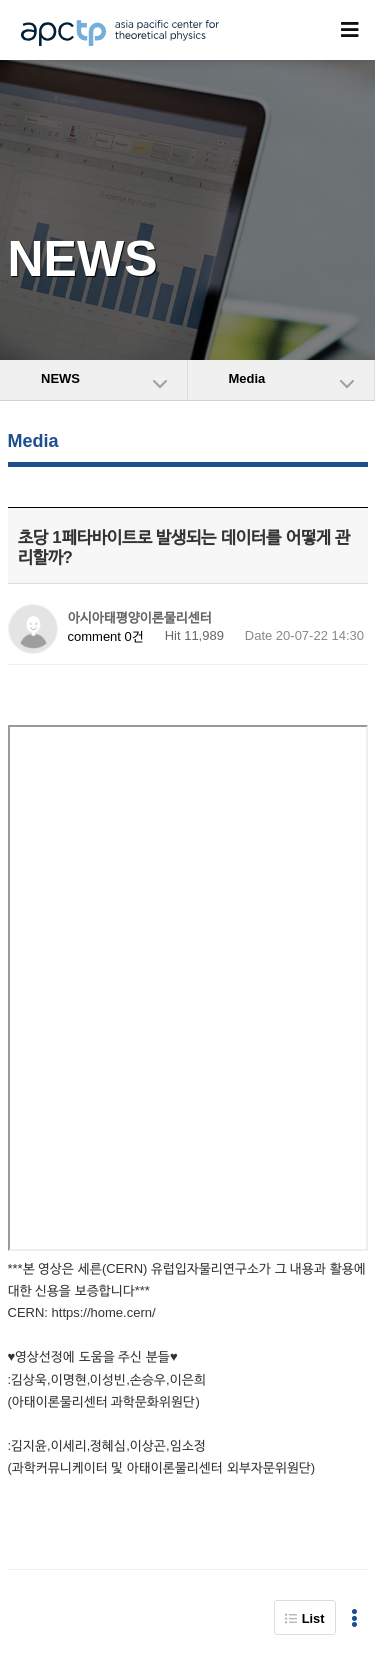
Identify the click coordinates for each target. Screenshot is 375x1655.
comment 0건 (106, 636)
